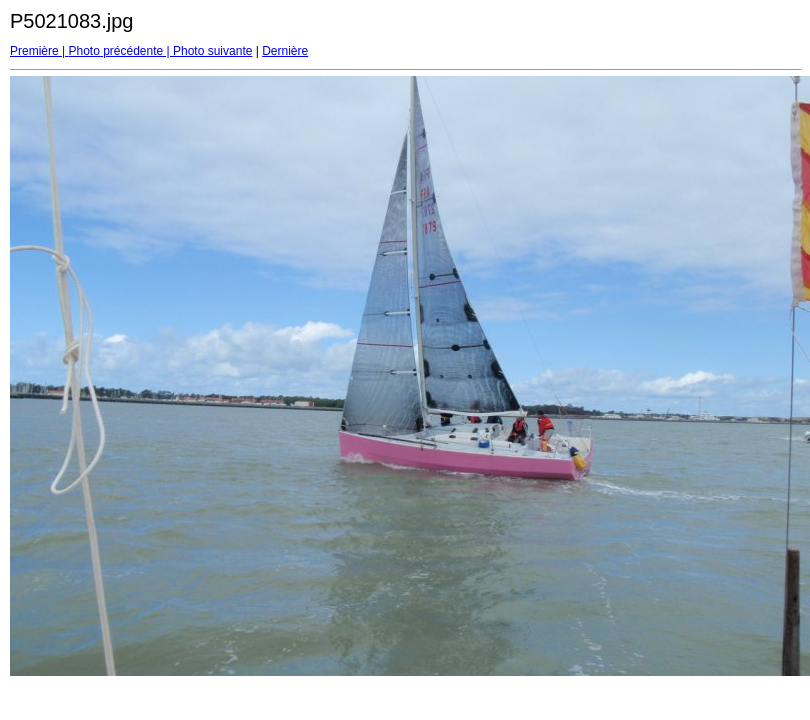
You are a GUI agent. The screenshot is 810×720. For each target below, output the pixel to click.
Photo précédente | (120, 51)
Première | (39, 51)
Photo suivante (212, 51)
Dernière (285, 51)
